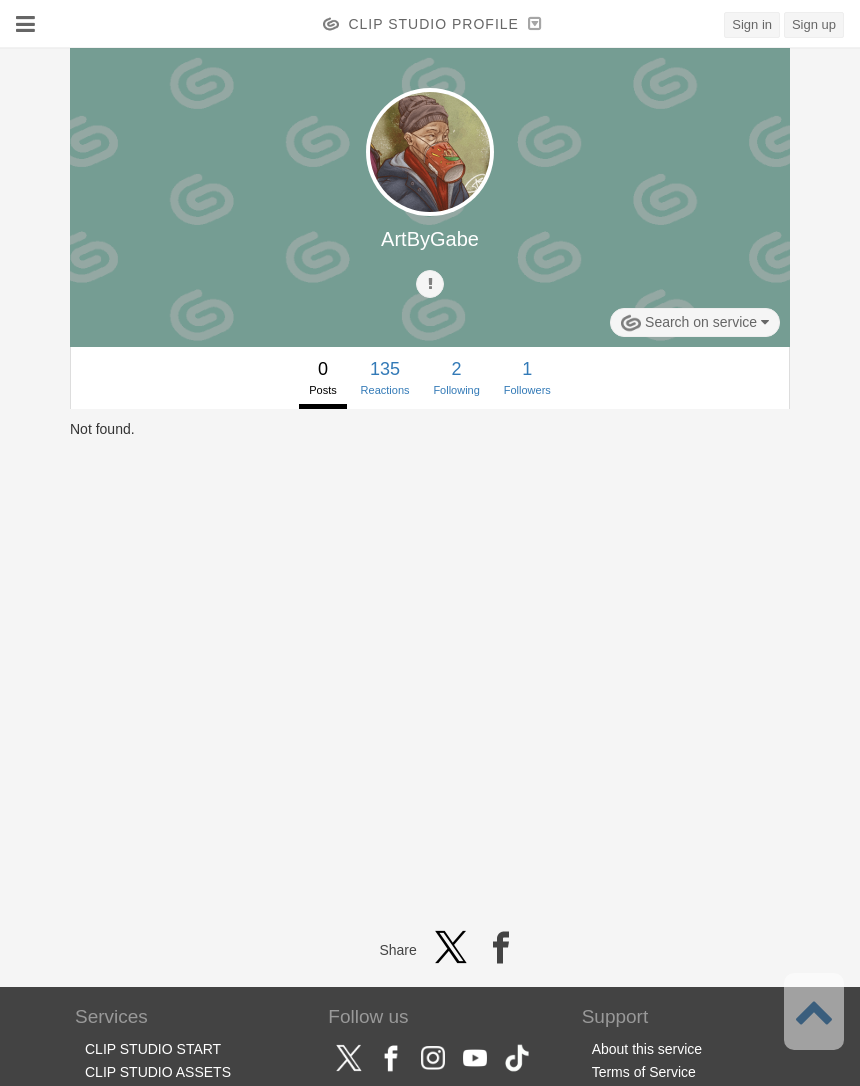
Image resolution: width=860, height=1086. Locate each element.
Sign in (752, 24)
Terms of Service (644, 1072)
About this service (647, 1049)
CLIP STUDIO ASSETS (158, 1072)
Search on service (695, 323)
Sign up (814, 24)
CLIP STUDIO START (153, 1049)
